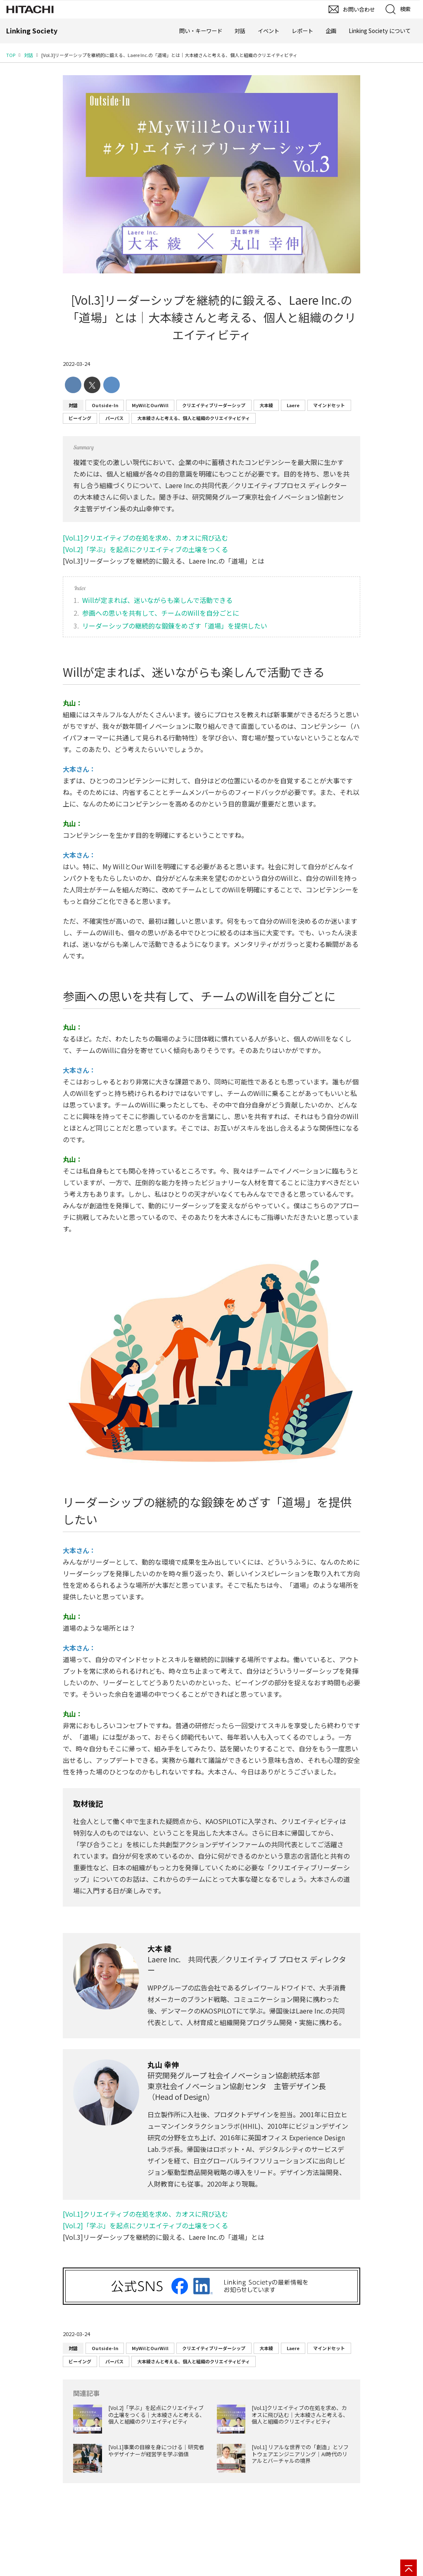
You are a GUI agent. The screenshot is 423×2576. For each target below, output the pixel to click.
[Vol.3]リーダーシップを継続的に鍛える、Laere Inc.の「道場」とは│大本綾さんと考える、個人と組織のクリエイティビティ (211, 317)
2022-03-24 (76, 364)
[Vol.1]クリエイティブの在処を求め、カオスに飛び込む (145, 538)
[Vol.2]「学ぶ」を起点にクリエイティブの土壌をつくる (145, 549)
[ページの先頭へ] (408, 2567)
